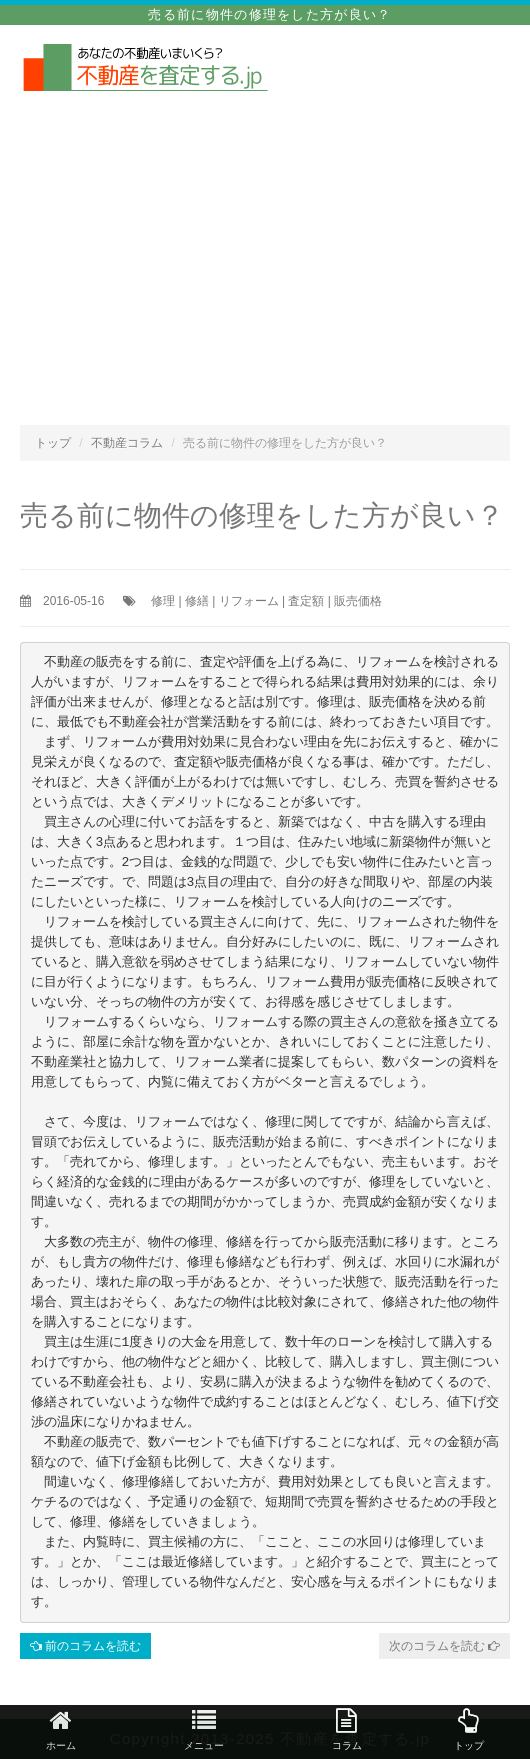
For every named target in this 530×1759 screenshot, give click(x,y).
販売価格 (358, 601)
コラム (347, 1729)
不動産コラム (127, 443)
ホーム (61, 1729)
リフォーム (249, 601)
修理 (163, 601)
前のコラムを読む (85, 1645)
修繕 (197, 601)
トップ (53, 443)
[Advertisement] (265, 245)
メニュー (204, 1729)
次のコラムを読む (444, 1645)
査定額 (306, 601)
